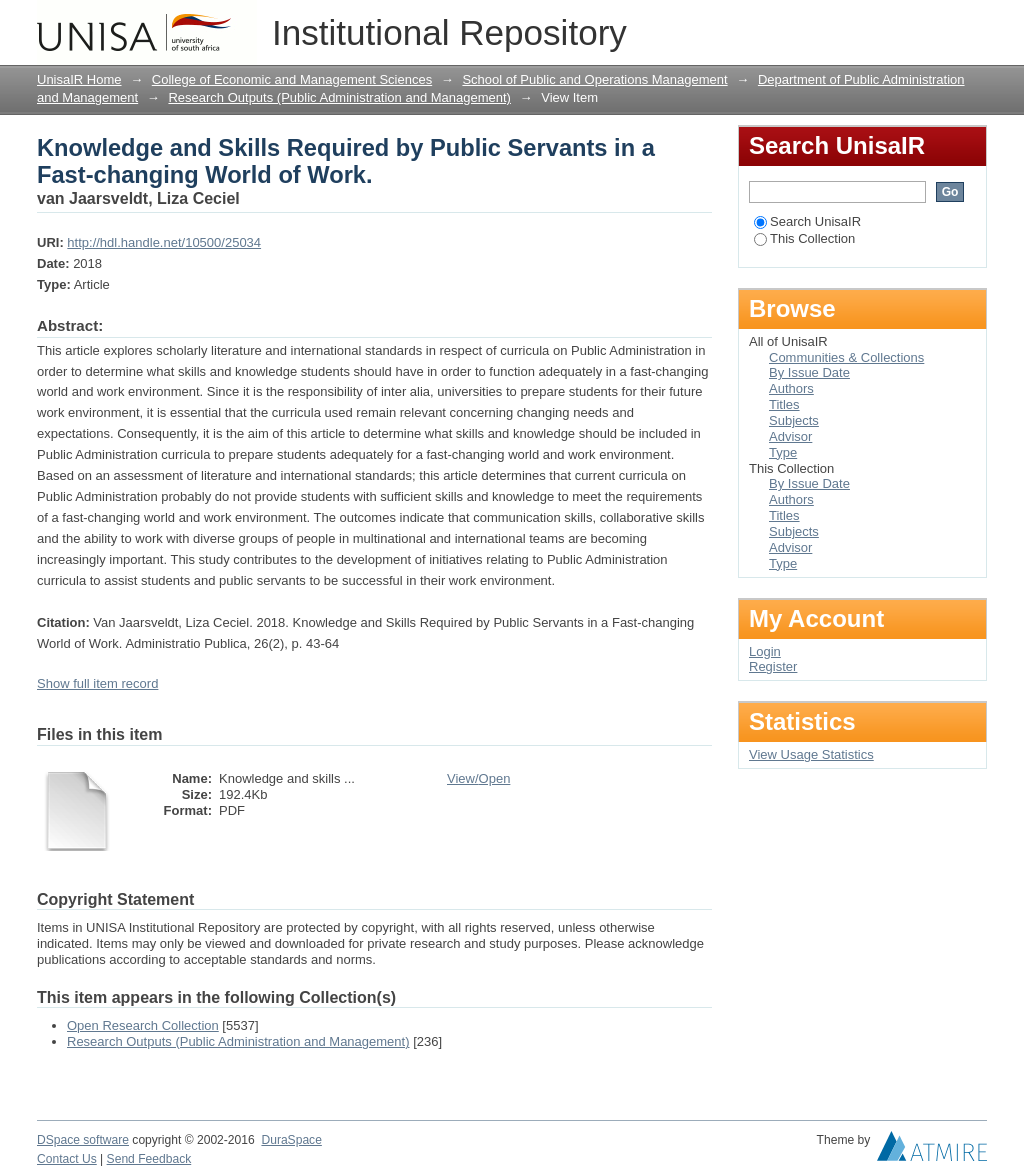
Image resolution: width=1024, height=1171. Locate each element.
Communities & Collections (846, 357)
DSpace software (83, 1140)
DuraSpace (291, 1140)
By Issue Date (809, 372)
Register (773, 666)
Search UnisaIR (807, 221)
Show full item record (97, 683)
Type (783, 452)
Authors (791, 388)
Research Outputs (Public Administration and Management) (339, 97)
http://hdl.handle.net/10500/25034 (164, 242)
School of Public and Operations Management (594, 79)
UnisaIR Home (79, 79)
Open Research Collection (143, 1025)
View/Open (478, 778)
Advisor (790, 436)
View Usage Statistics (811, 754)
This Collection (804, 238)
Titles (784, 404)
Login (971, 24)
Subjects (794, 420)
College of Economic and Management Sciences (292, 79)
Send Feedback (149, 1159)
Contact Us (67, 1159)
